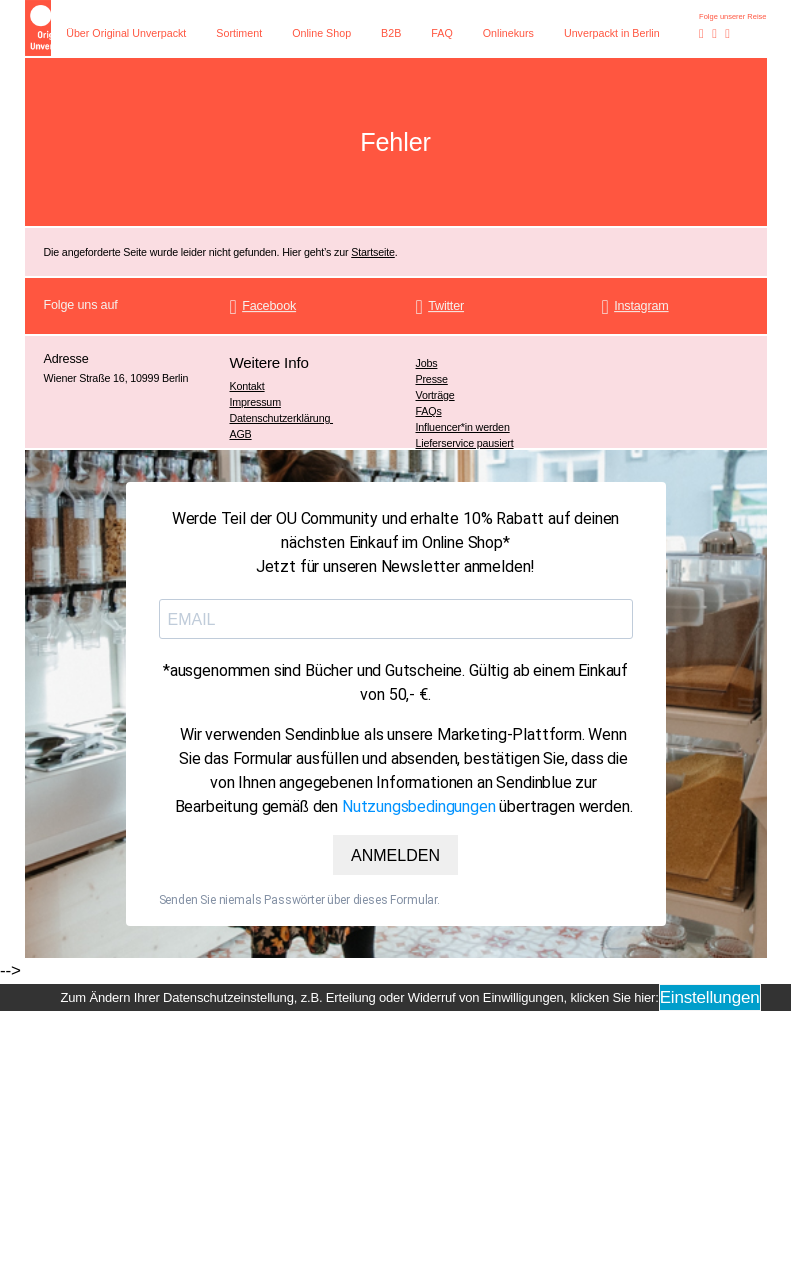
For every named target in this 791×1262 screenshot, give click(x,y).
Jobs (427, 363)
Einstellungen (710, 997)
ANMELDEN (395, 855)
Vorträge (435, 395)
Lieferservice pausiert (465, 443)
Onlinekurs (508, 33)
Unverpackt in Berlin (612, 33)
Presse (432, 379)
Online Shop (321, 33)
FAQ (441, 33)
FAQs (429, 411)
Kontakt (247, 386)
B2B (391, 33)
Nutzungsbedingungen (419, 806)
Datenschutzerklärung (282, 418)
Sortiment (239, 33)
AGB (241, 434)
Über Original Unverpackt (126, 33)
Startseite (373, 252)
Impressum (255, 402)
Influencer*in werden (463, 427)
